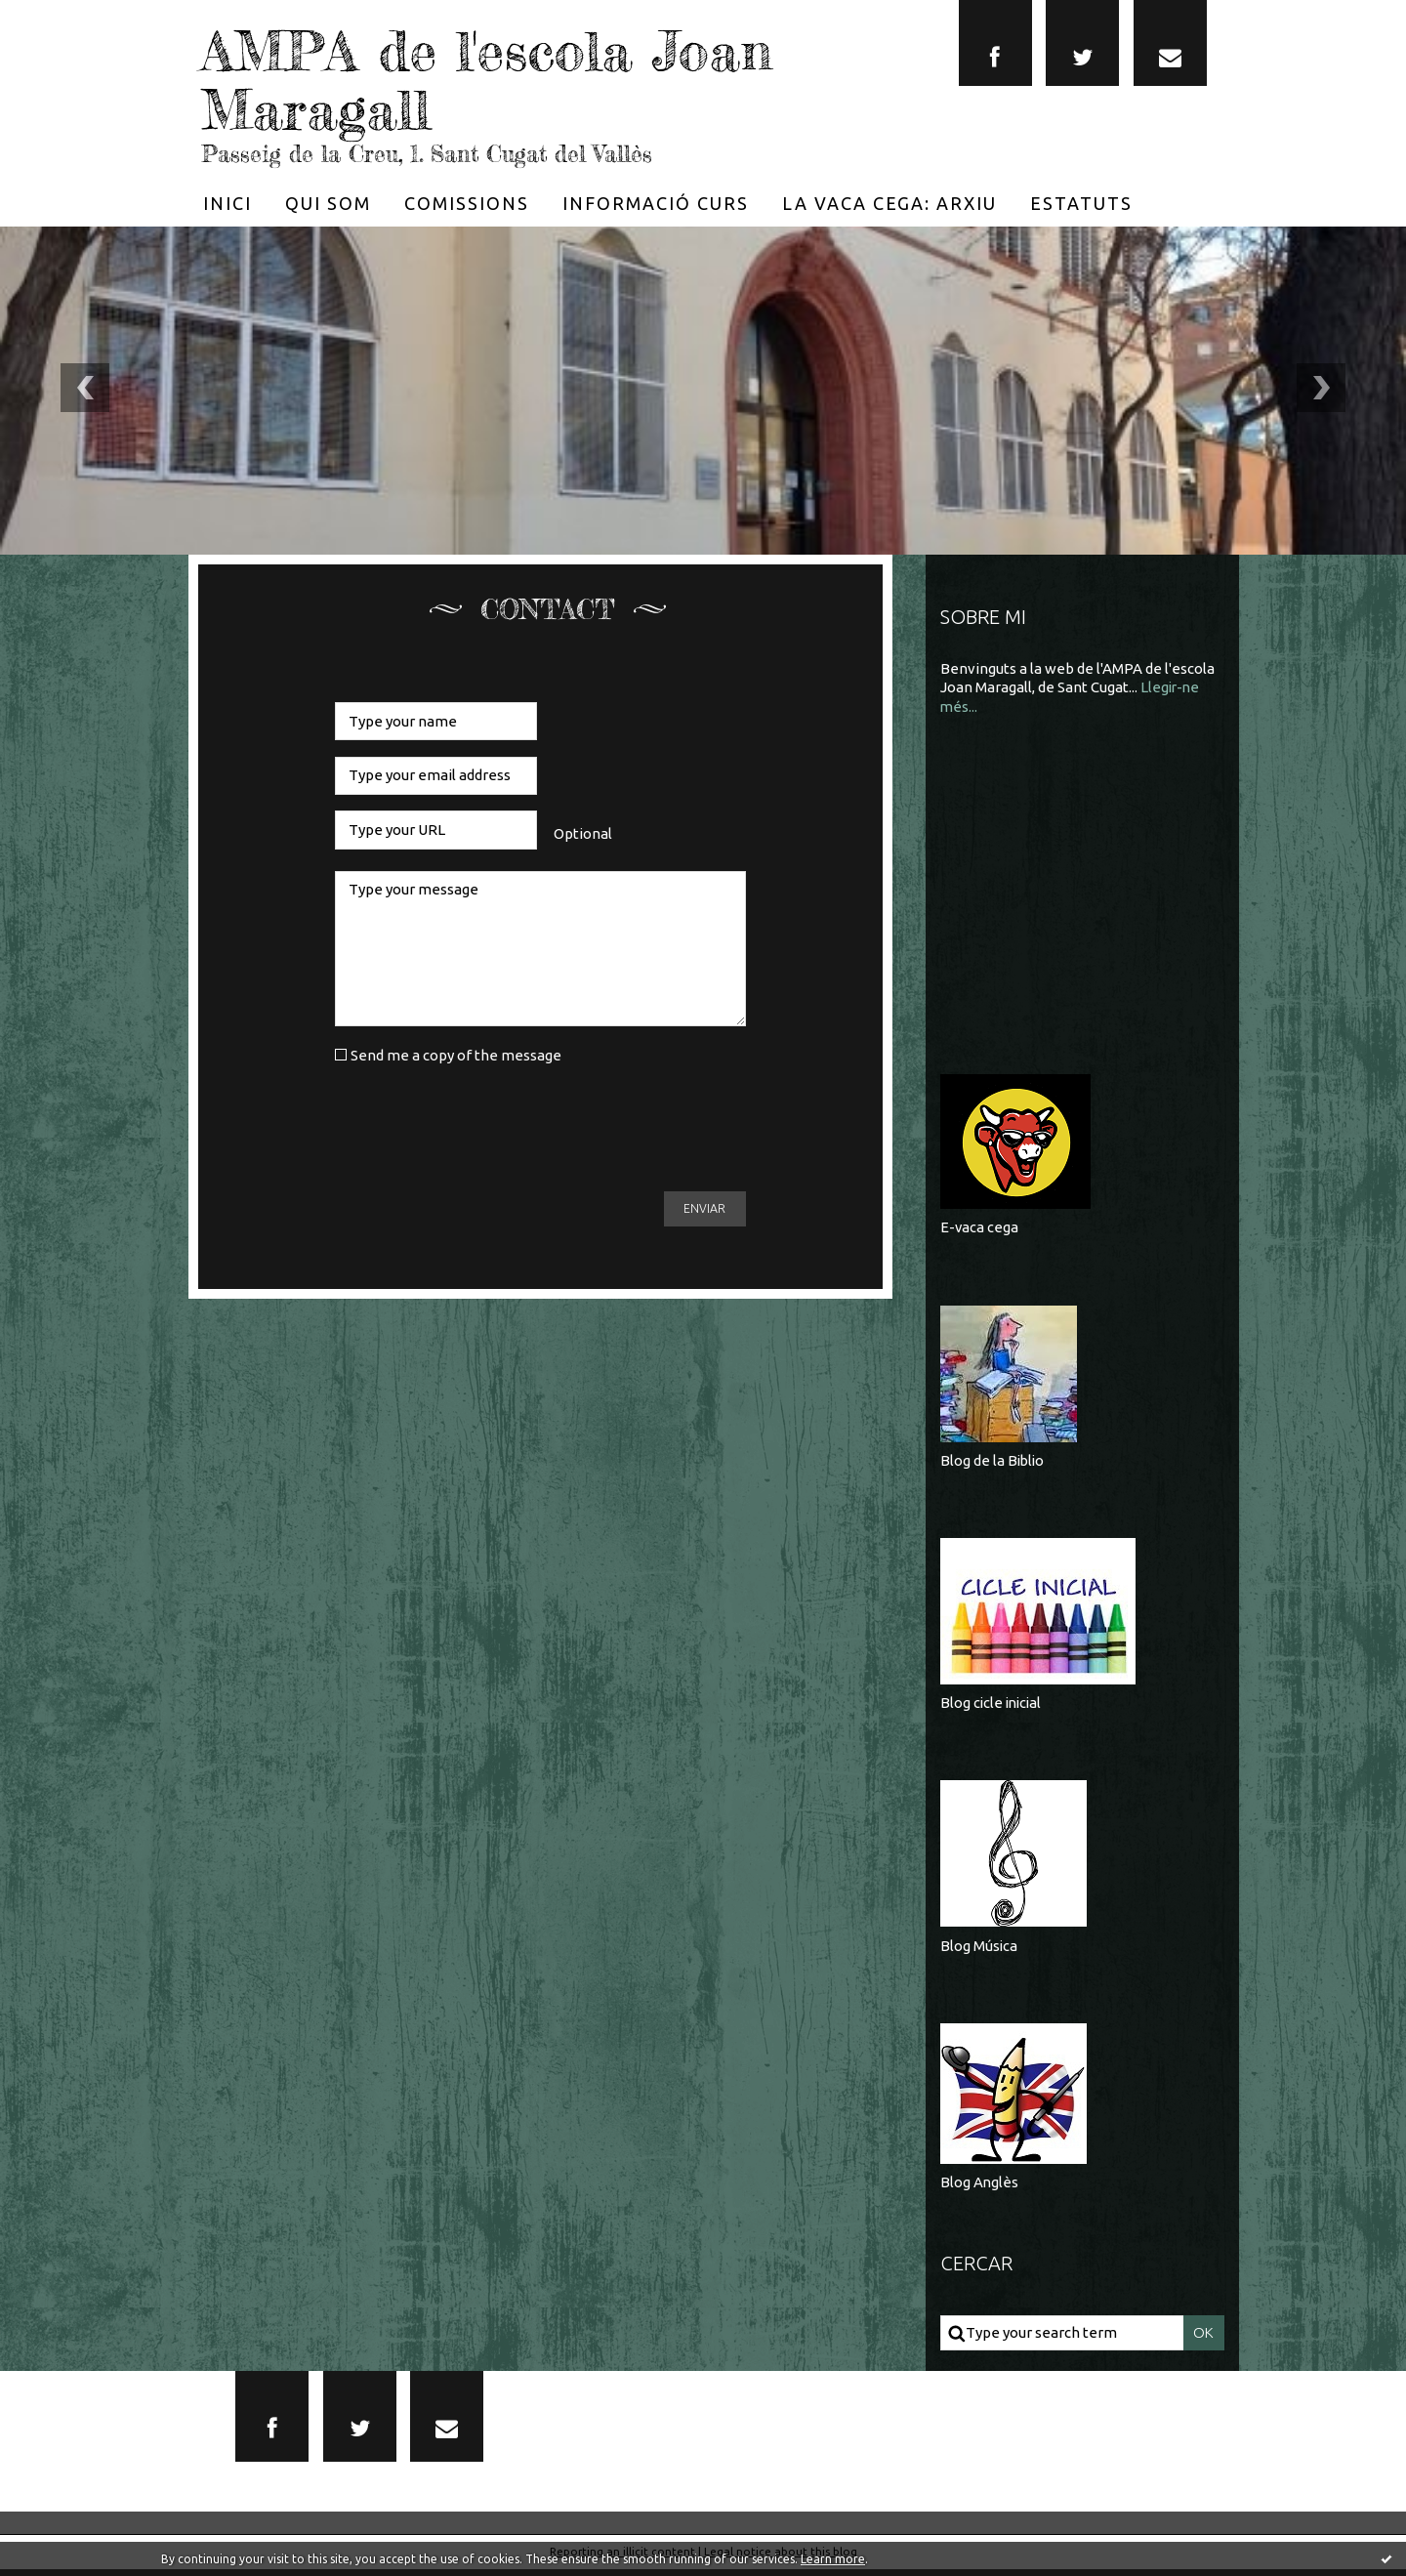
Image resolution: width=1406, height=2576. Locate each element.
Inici (227, 202)
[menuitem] (227, 202)
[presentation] (483, 1128)
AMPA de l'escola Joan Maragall (507, 78)
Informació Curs (655, 202)
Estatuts (1081, 202)
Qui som (328, 202)
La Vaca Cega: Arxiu (889, 202)
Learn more (833, 2559)
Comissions (466, 202)
